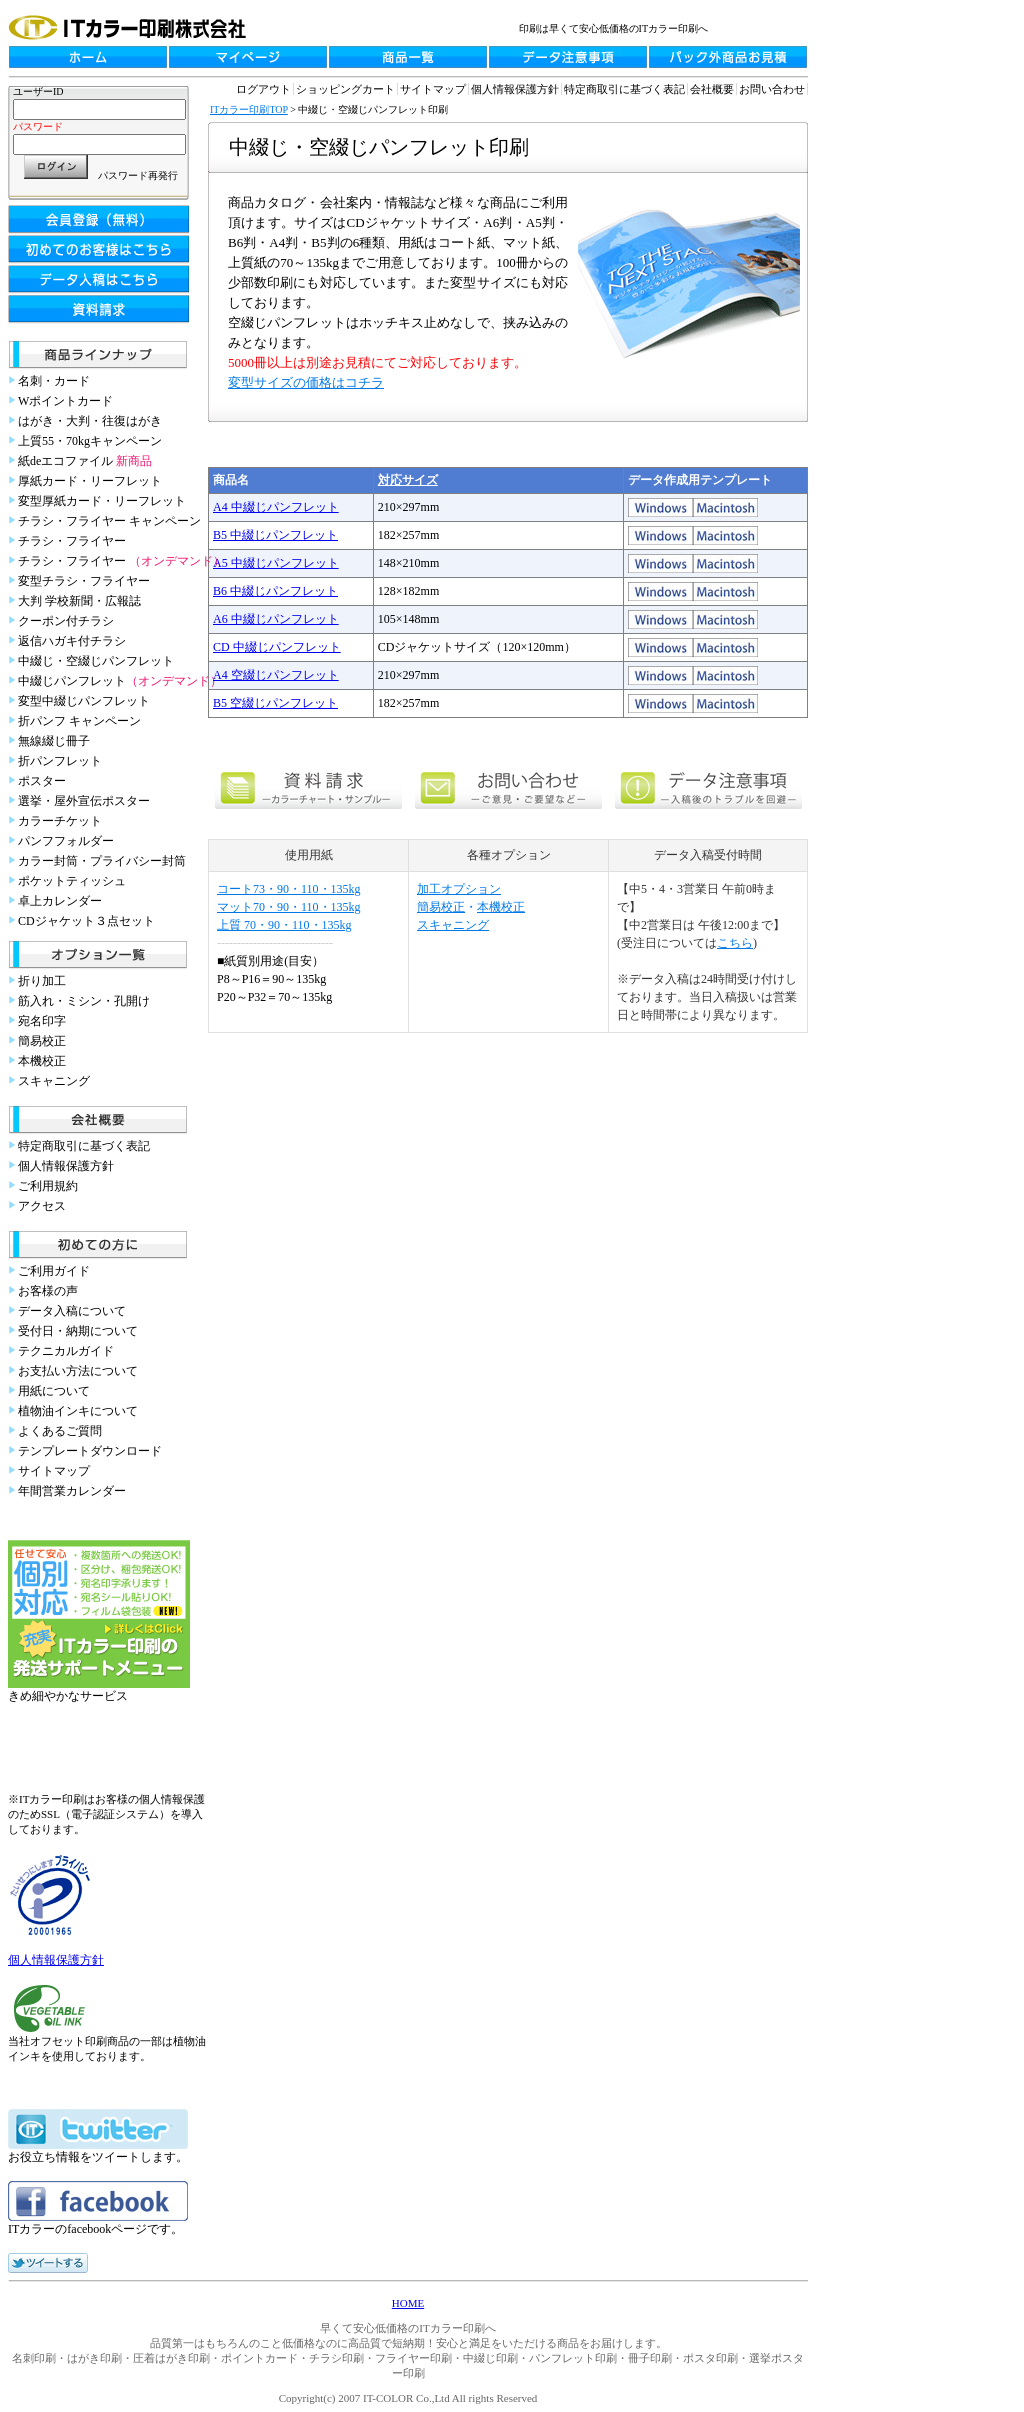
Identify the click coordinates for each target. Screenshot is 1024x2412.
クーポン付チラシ (66, 621)
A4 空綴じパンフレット (276, 675)
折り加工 (42, 981)
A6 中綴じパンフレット (276, 619)
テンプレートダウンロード (90, 1451)
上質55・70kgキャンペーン (90, 441)
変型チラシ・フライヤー (84, 581)
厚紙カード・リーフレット (90, 481)
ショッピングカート (345, 89)
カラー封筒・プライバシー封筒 (102, 861)
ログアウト (263, 89)
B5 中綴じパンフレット (275, 535)
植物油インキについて (78, 1411)
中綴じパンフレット (120, 681)
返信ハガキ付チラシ (72, 641)
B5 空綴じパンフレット (275, 703)
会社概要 (712, 89)
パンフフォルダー (66, 841)
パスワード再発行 (138, 175)
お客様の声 (48, 1291)
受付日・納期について (78, 1331)
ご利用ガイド (54, 1271)
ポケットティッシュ (72, 881)
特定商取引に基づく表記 (84, 1146)
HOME (408, 2303)
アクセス (42, 1206)
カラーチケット (60, 821)
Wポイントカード (65, 401)
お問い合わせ (772, 89)
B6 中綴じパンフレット (275, 591)
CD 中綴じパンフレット (277, 647)
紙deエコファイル (85, 461)
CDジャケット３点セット (86, 921)
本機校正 (42, 1061)
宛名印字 (42, 1021)
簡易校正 (42, 1041)
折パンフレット (60, 761)
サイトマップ (54, 1471)
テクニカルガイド (66, 1351)
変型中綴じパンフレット (84, 701)
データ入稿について (72, 1311)
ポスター (42, 781)
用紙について (54, 1391)
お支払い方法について (78, 1371)
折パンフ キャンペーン (79, 721)
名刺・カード (54, 381)
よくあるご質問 (60, 1431)
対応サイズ (408, 480)
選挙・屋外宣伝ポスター (84, 801)
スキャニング (54, 1081)
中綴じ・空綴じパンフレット (96, 661)
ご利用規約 (48, 1186)
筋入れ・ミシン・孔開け (84, 1001)
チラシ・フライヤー (72, 541)
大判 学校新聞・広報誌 (79, 601)
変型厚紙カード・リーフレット (102, 501)
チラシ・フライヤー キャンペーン (109, 521)
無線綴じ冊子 (54, 741)
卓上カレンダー (60, 901)
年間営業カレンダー (72, 1491)
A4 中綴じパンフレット (276, 507)
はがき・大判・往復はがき (90, 421)
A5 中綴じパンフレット (276, 563)
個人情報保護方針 (66, 1166)
